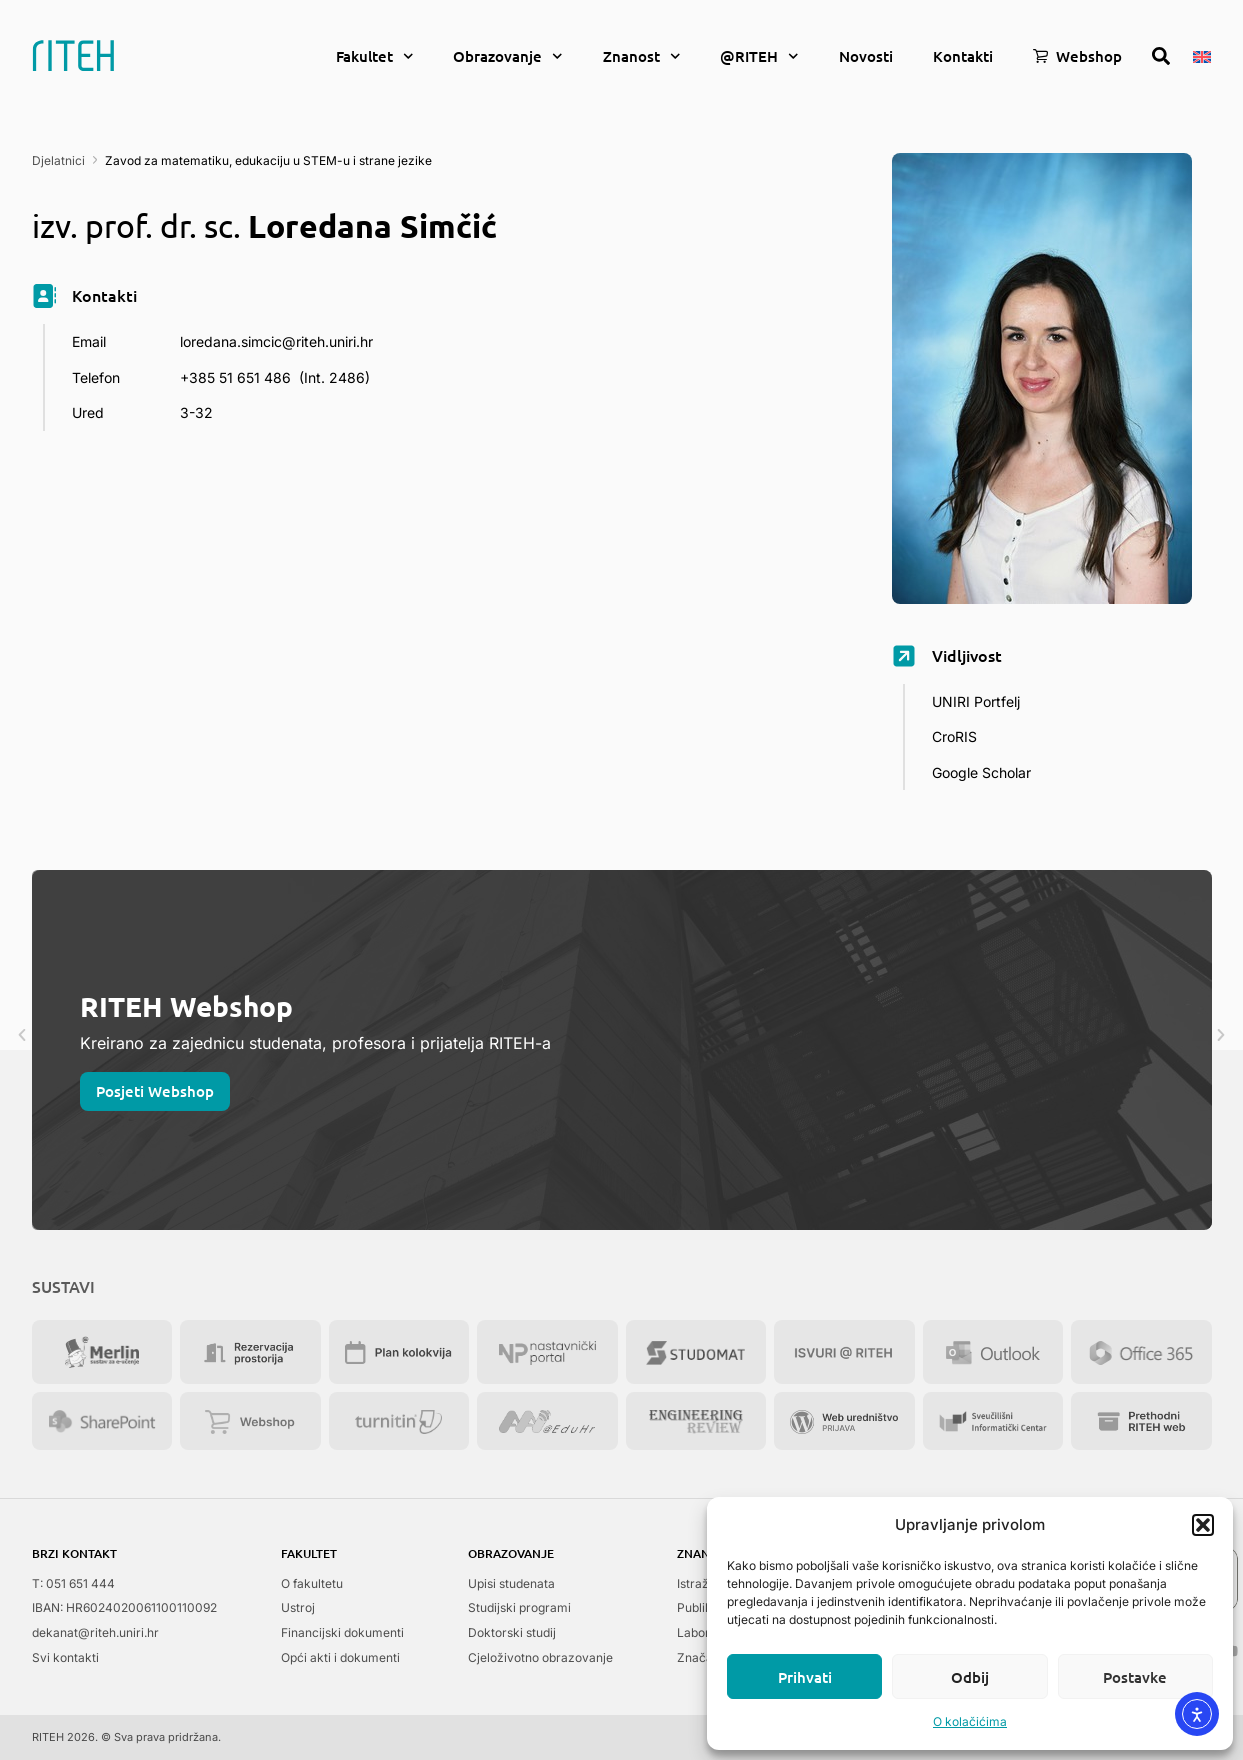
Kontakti (963, 56)
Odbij (970, 1677)
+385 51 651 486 (235, 377)
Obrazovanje (508, 56)
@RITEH (759, 56)
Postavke (1135, 1677)
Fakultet (375, 56)
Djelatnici (58, 160)
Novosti (866, 56)
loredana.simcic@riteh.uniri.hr (276, 341)
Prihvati (805, 1677)
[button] (1203, 1525)
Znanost (642, 56)
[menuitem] (1202, 55)
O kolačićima (970, 1721)
